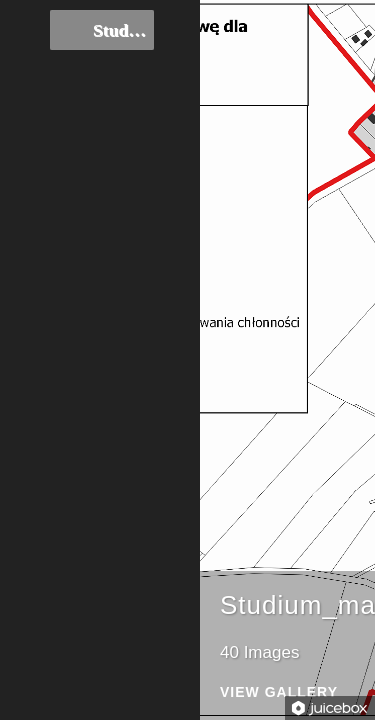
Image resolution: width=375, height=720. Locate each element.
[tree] (100, 32)
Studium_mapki (102, 30)
